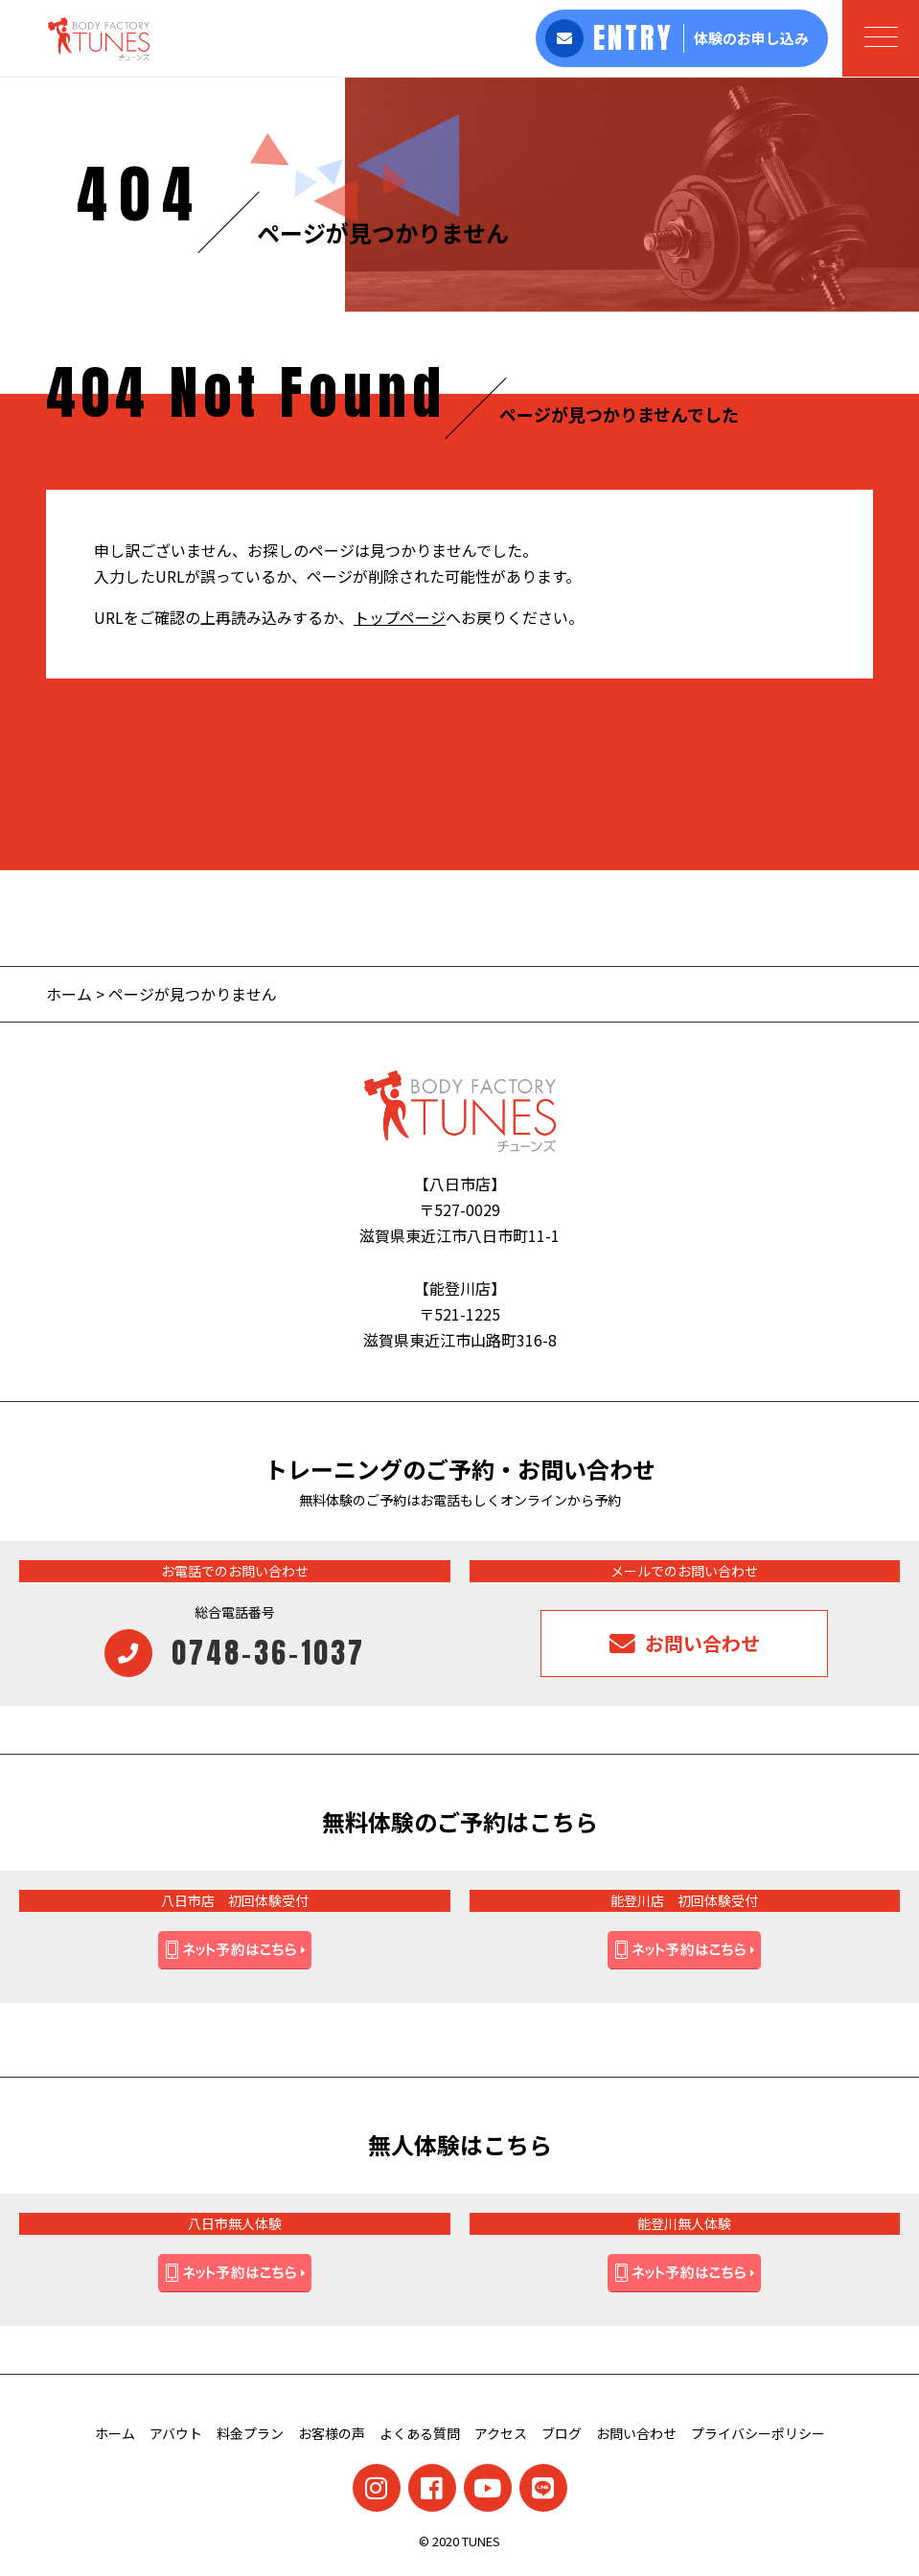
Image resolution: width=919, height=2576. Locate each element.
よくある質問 (419, 2433)
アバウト (175, 2433)
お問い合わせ (636, 2433)
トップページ (400, 617)
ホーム (69, 993)
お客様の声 (331, 2433)
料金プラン (250, 2433)
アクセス (500, 2433)
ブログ (561, 2433)
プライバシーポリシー (758, 2433)
